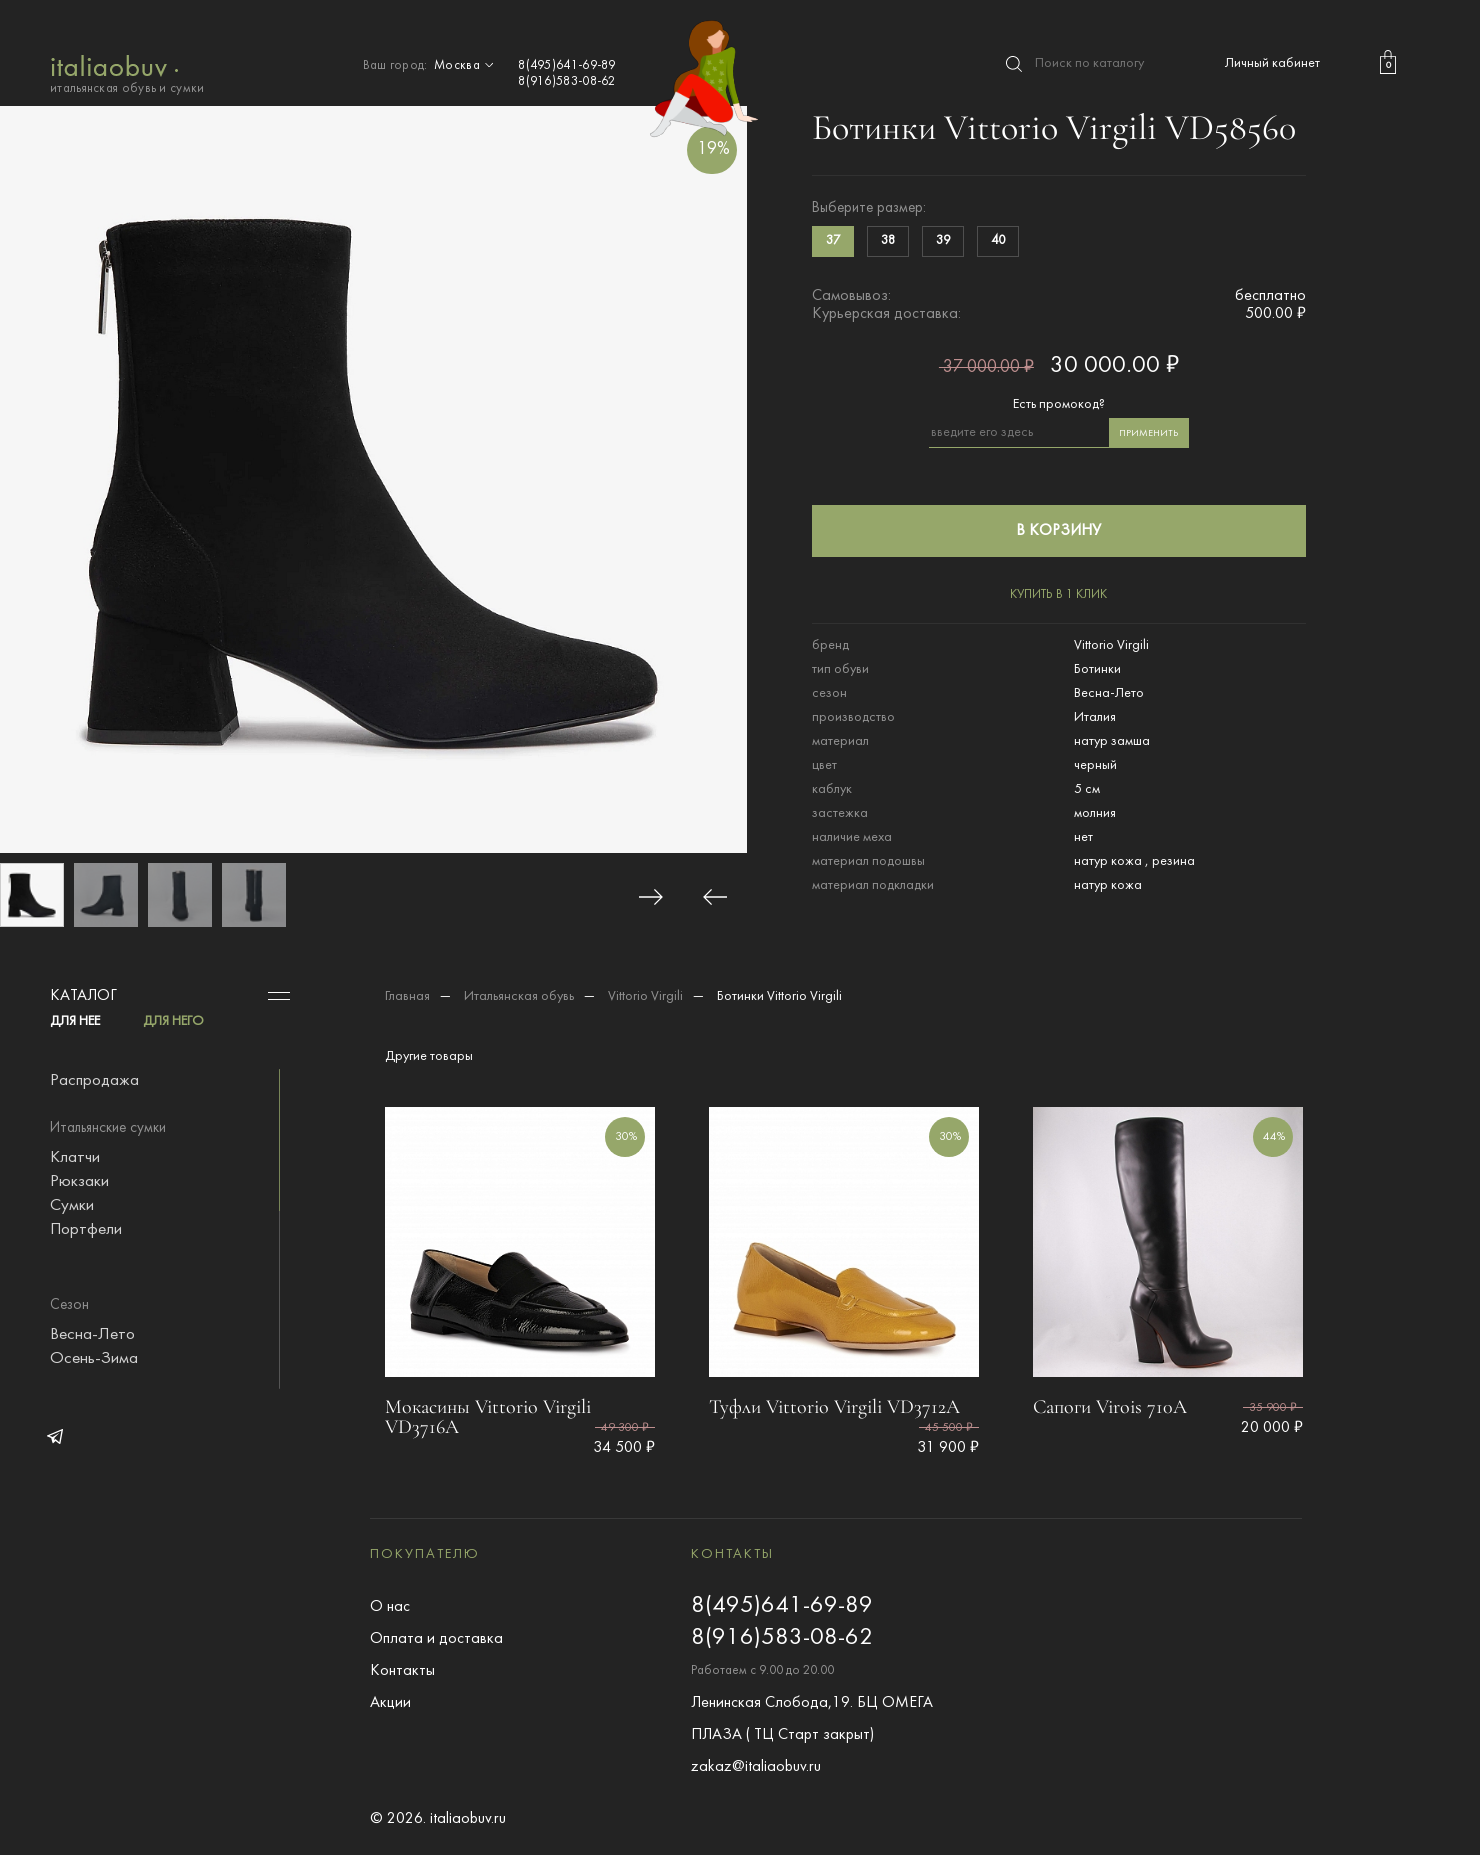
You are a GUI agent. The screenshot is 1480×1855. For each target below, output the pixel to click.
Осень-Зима (94, 1359)
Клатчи (75, 1158)
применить (1148, 433)
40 (998, 241)
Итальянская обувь (519, 996)
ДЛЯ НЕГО (173, 1021)
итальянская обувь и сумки (127, 72)
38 (888, 241)
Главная (407, 996)
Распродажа (94, 1081)
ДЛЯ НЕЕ (75, 1021)
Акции (390, 1703)
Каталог (83, 996)
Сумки (72, 1206)
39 (943, 241)
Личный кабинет (1272, 63)
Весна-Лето (92, 1335)
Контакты (402, 1671)
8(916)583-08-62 (567, 82)
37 (833, 241)
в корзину (1058, 531)
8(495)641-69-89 (567, 66)
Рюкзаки (79, 1182)
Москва (466, 66)
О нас (390, 1607)
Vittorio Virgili (645, 996)
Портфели (86, 1230)
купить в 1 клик (1058, 595)
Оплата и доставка (436, 1639)
